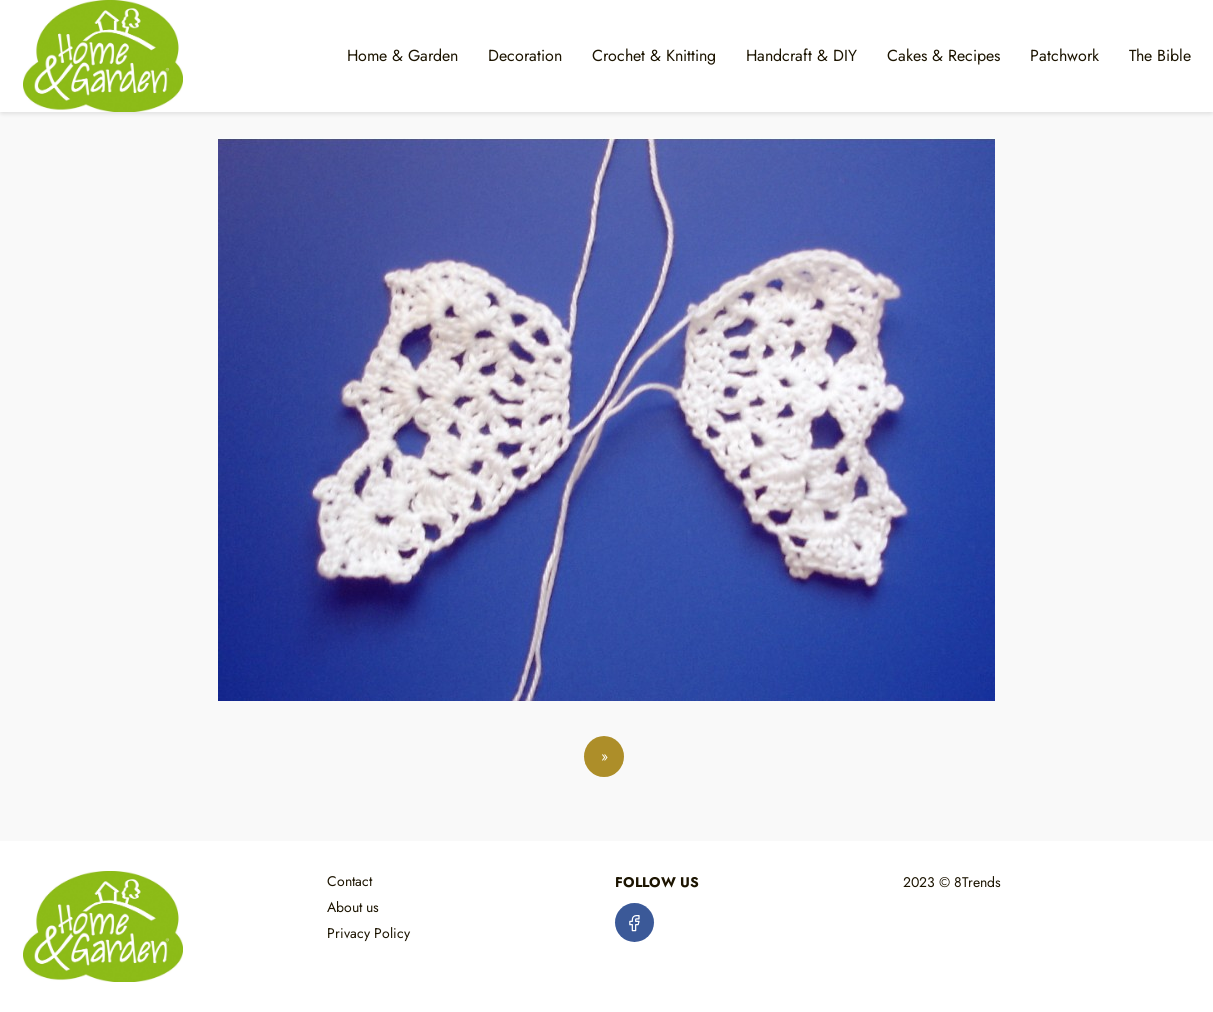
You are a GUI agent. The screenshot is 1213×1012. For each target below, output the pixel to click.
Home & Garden (402, 55)
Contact (349, 881)
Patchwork (1064, 55)
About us (353, 907)
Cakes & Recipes (943, 55)
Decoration (525, 55)
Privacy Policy (368, 933)
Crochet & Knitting (654, 55)
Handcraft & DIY (801, 55)
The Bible (1160, 55)
